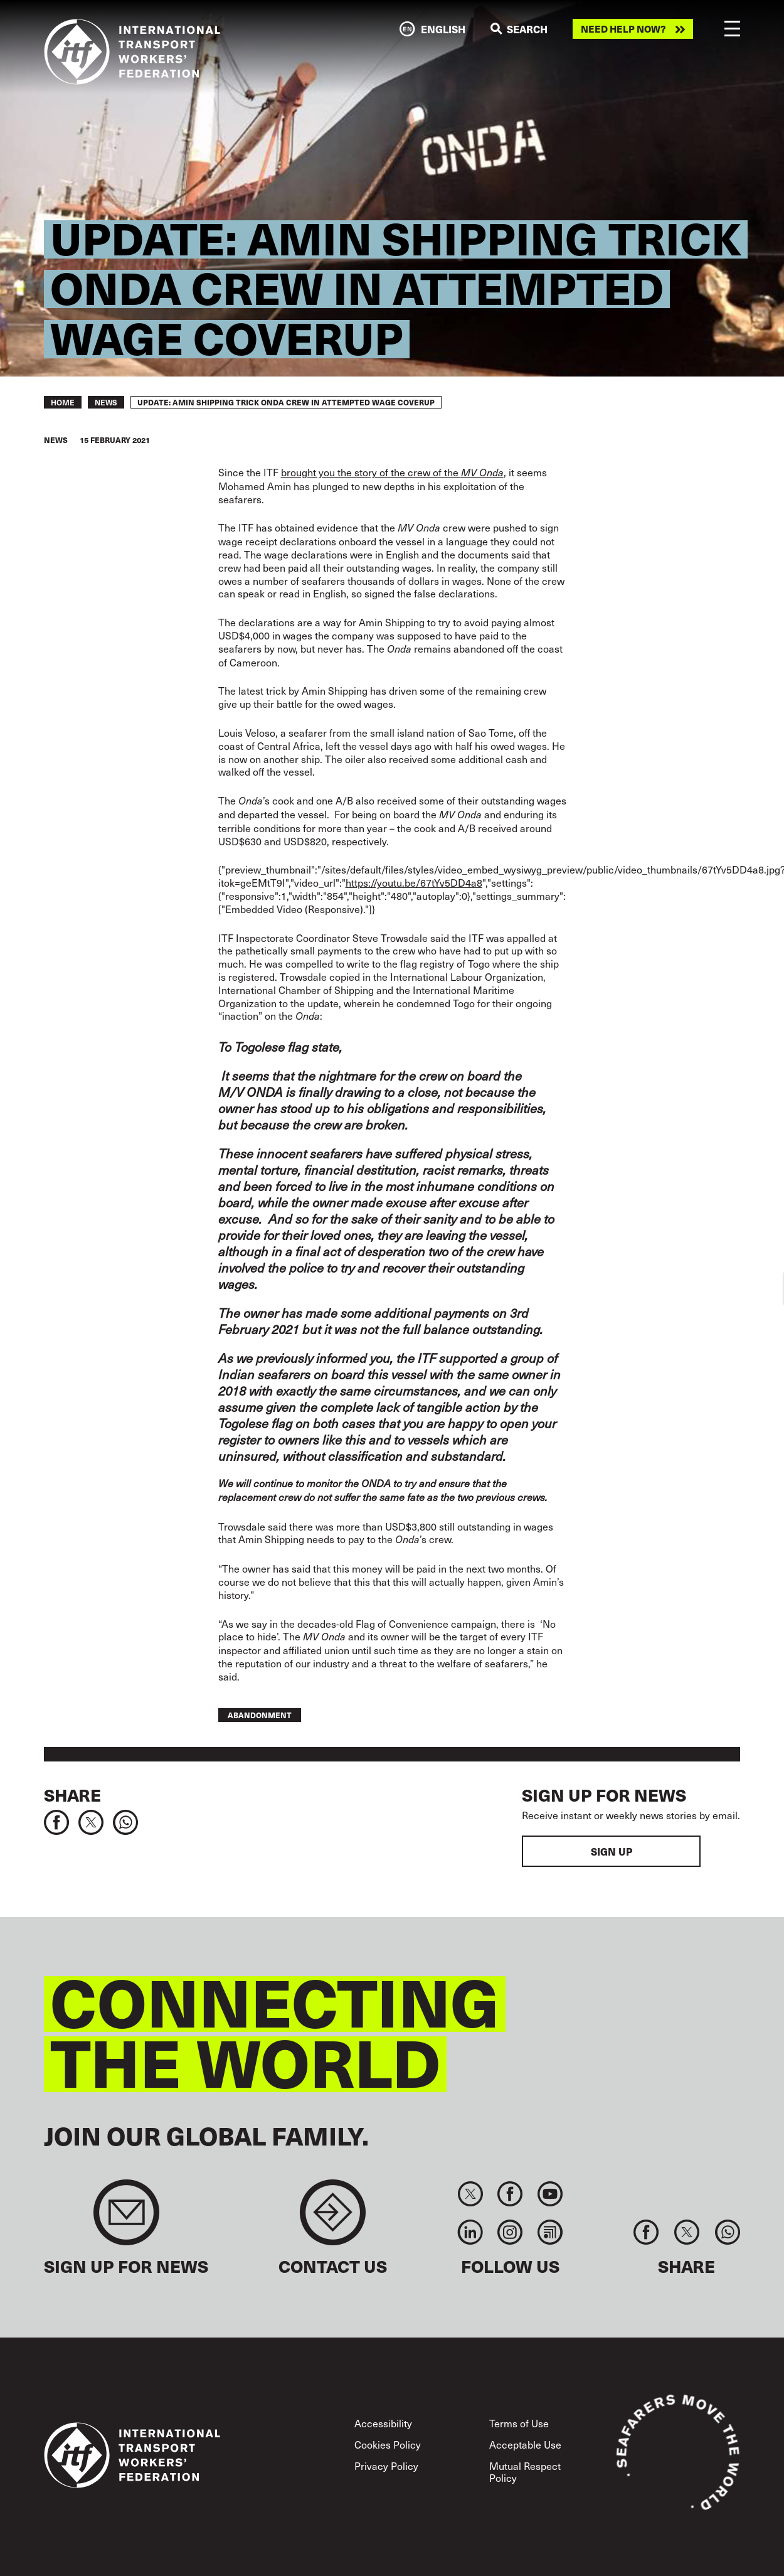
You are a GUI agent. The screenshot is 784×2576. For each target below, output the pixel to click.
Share (72, 1795)
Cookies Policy (387, 2444)
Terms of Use (519, 2422)
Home (63, 402)
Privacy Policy (386, 2465)
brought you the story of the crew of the (392, 471)
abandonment (260, 1715)
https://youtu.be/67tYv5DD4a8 (414, 882)
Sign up (611, 1851)
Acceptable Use (525, 2444)
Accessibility (383, 2422)
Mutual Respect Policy (525, 2471)
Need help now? (623, 29)
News (106, 402)
